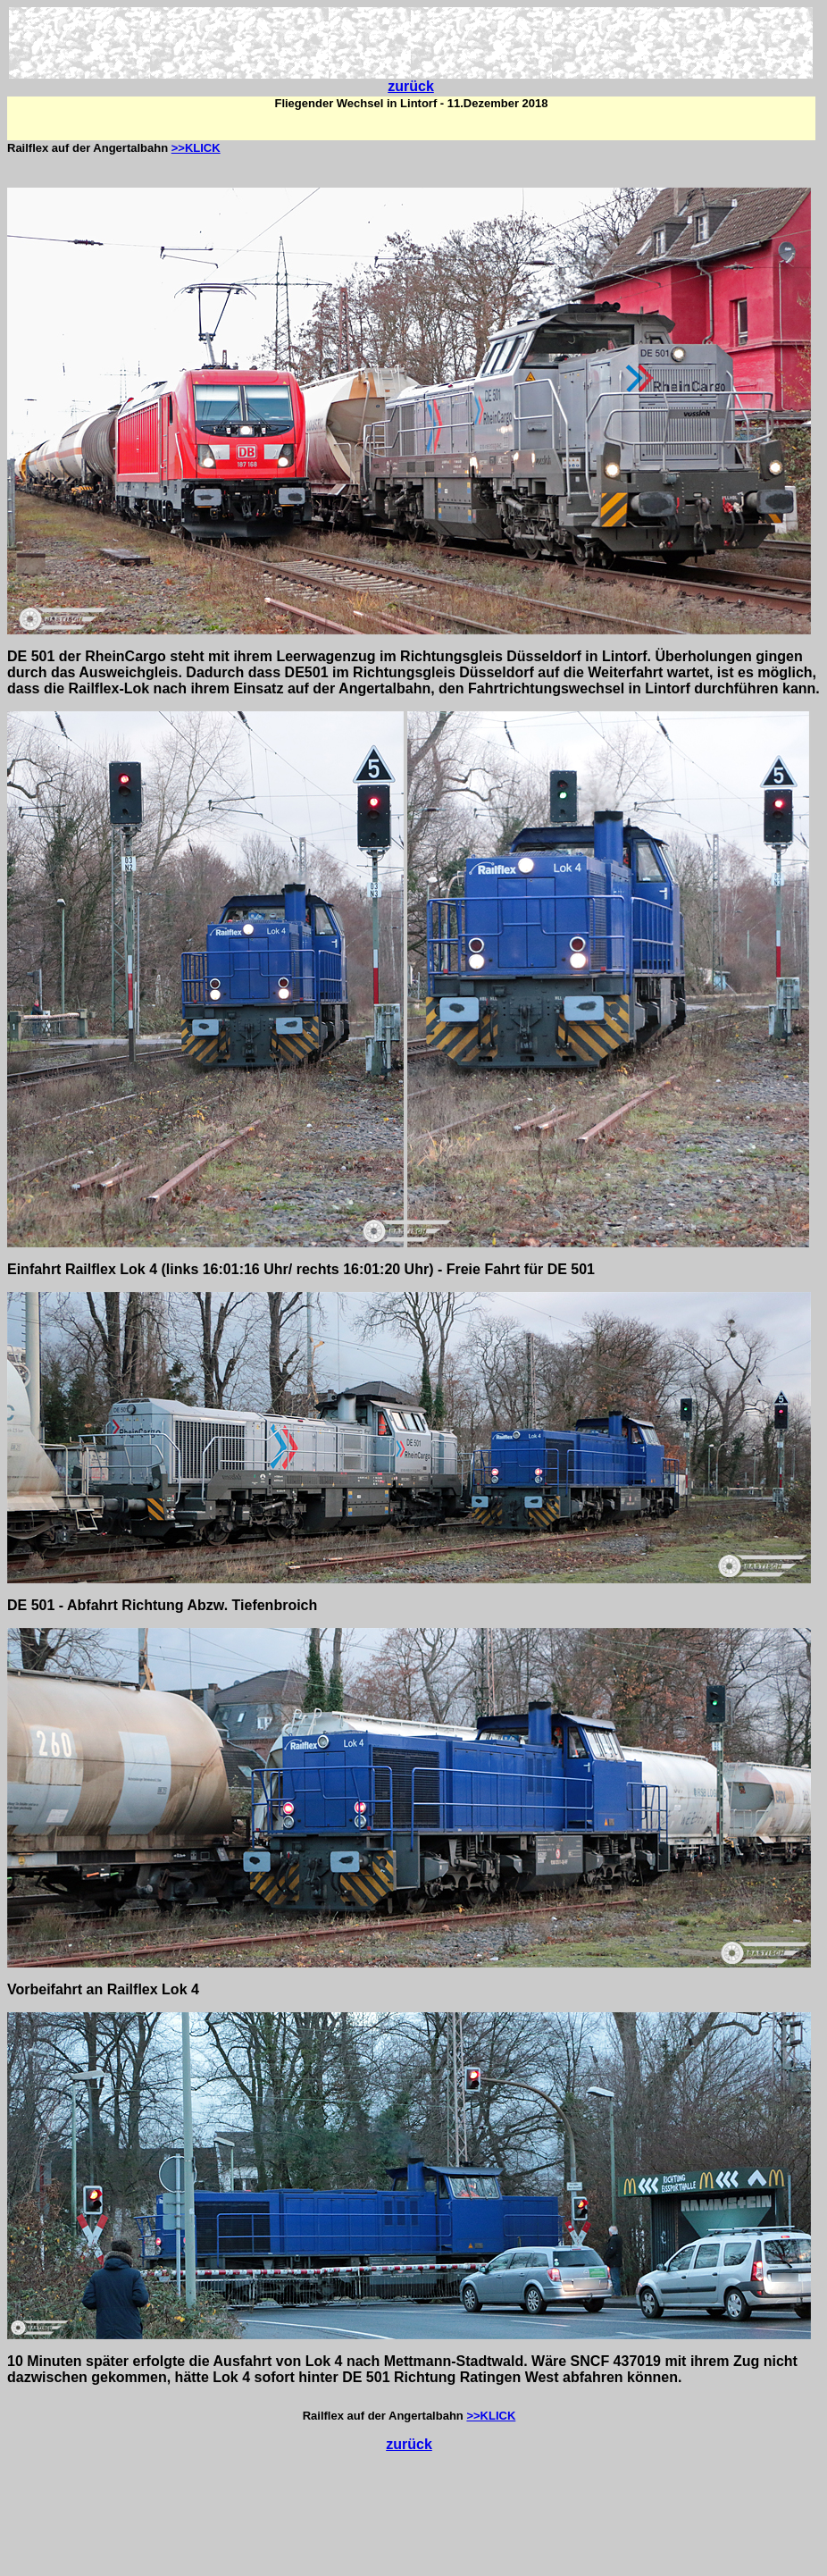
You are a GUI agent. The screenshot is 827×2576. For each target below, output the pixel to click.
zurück (411, 86)
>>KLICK (196, 148)
